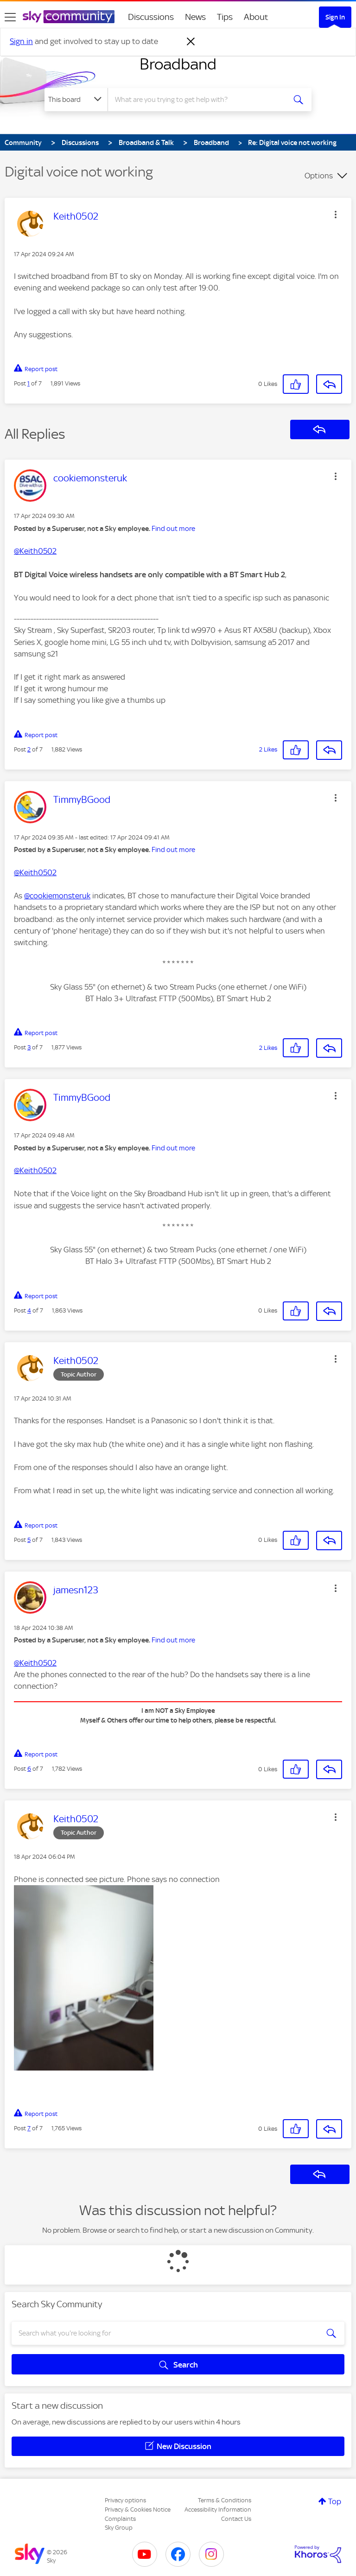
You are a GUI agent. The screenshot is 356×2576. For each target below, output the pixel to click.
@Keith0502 (35, 551)
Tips (225, 17)
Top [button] (334, 2501)
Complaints (120, 2518)
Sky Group (119, 2527)
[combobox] (199, 99)
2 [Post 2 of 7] (29, 749)
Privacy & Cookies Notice (138, 2509)
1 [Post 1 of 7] (28, 383)
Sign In (335, 17)
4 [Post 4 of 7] (29, 1310)
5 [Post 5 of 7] (29, 1539)
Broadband (178, 64)
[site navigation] (10, 17)
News (195, 17)
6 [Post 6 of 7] (29, 1768)
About (256, 17)
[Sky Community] (68, 17)
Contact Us (236, 2518)
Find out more (173, 528)
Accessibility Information (217, 2509)
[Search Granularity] (76, 99)
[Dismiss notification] (191, 41)
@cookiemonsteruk (57, 895)
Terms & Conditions (224, 2500)
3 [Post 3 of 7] (29, 1047)
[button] (335, 214)
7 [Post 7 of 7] (29, 2128)
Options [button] (319, 175)
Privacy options (125, 2500)
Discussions (151, 17)
